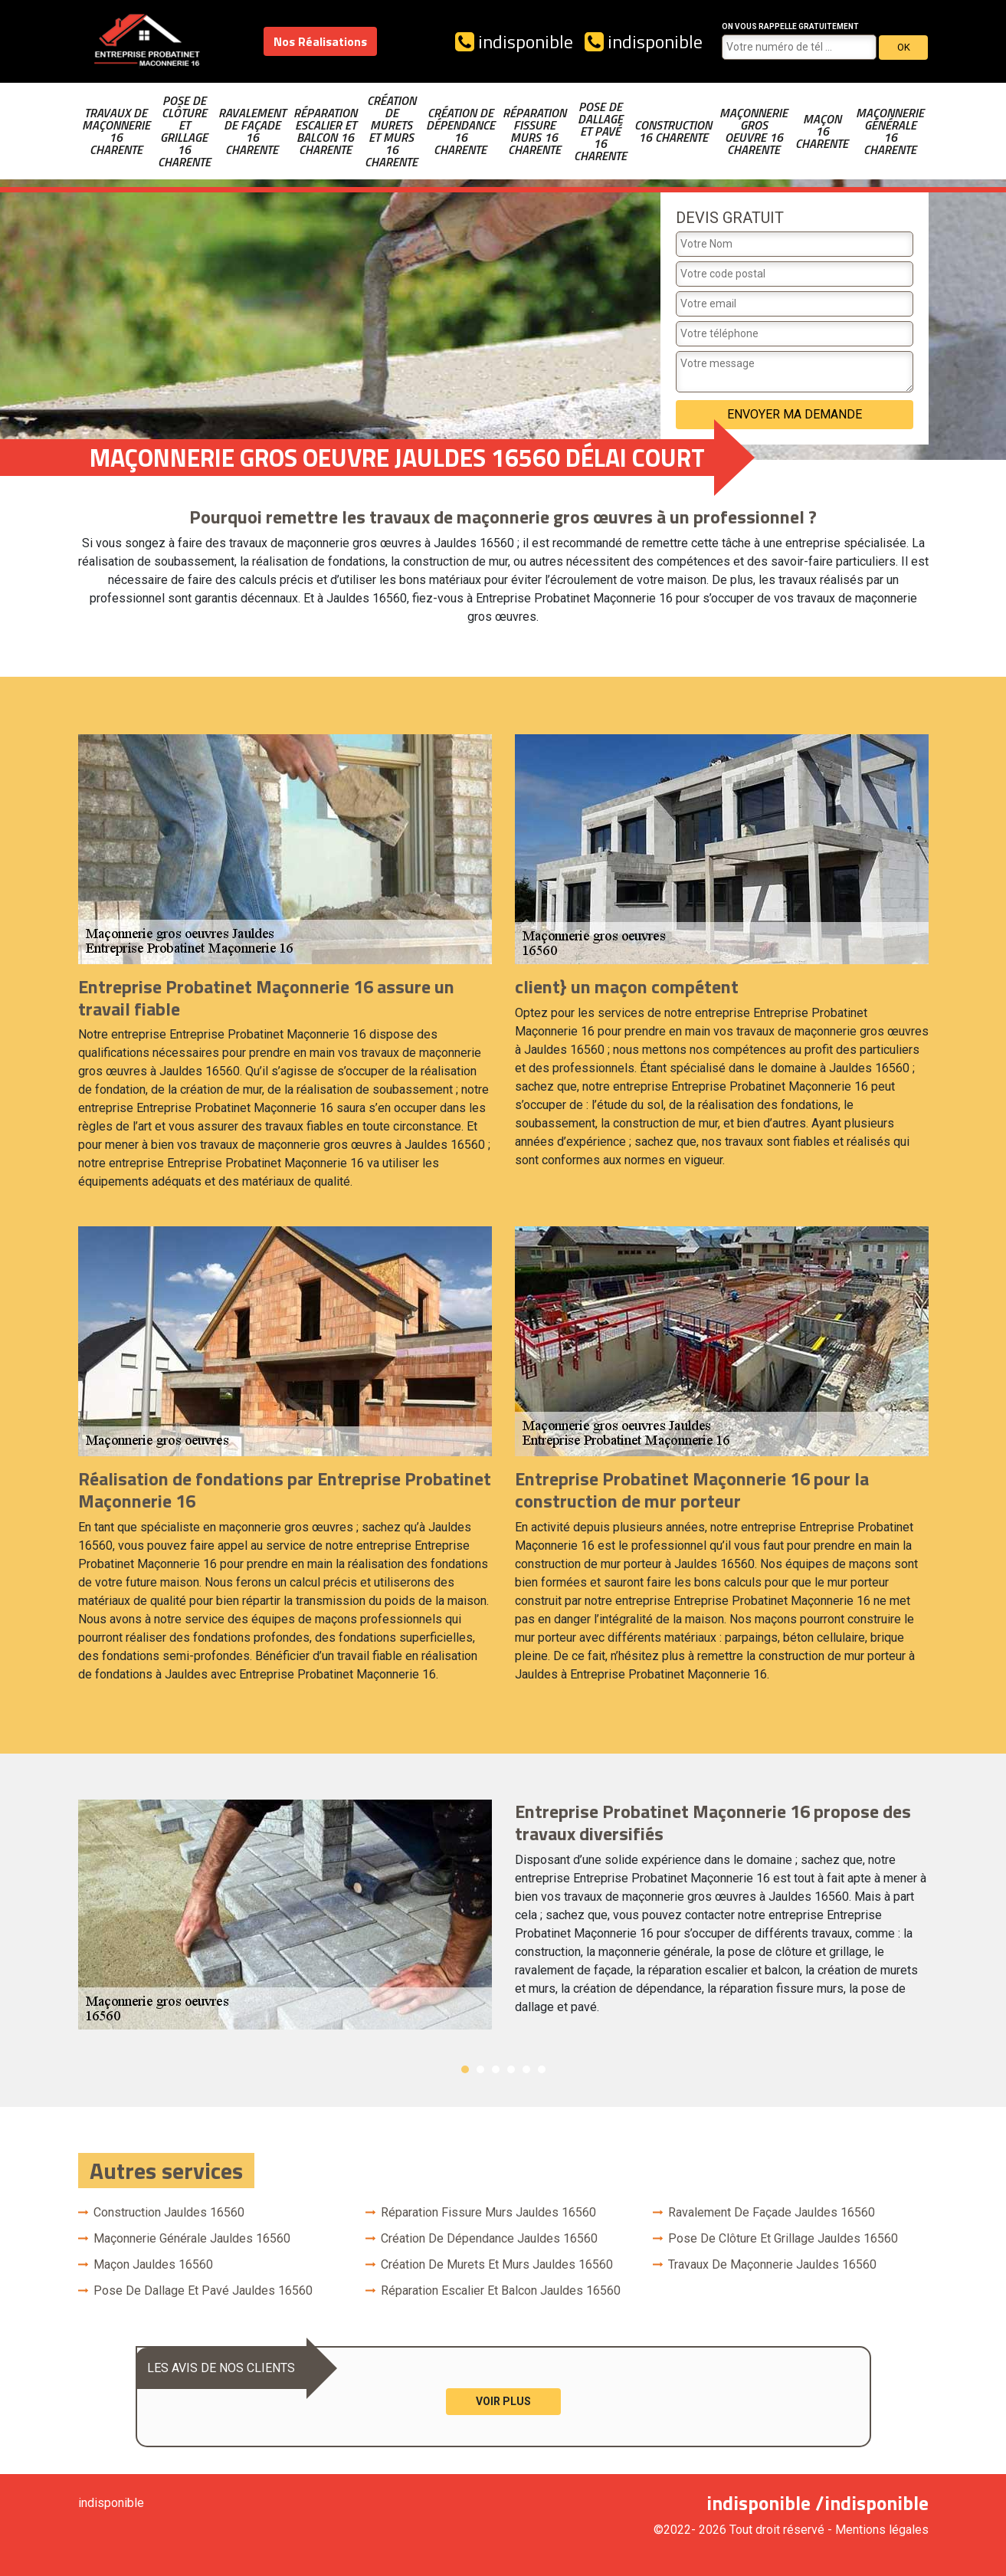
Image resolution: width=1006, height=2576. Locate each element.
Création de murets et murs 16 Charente (391, 131)
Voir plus (503, 2401)
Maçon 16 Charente (821, 131)
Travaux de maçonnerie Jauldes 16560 (772, 2264)
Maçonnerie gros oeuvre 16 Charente (753, 131)
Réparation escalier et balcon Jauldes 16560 (501, 2290)
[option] (503, 1915)
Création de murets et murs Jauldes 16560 (497, 2264)
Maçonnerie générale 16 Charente (890, 131)
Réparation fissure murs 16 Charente (534, 131)
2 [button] (480, 2069)
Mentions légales (882, 2529)
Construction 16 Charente (673, 131)
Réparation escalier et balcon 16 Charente (325, 131)
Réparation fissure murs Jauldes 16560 (488, 2212)
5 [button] (526, 2069)
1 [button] (465, 2069)
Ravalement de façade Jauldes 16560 (771, 2212)
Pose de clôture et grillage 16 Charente (184, 131)
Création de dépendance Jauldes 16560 (489, 2238)
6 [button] (542, 2069)
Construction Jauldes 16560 (168, 2212)
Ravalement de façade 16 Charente (252, 131)
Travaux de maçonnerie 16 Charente (116, 131)
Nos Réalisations (320, 41)
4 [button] (511, 2069)
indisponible (514, 41)
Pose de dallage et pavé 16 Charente (600, 131)
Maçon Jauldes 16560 (153, 2264)
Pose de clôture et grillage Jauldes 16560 (783, 2238)
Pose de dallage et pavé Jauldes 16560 (203, 2290)
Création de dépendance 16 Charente (460, 131)
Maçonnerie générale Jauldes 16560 (191, 2238)
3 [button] (496, 2069)
